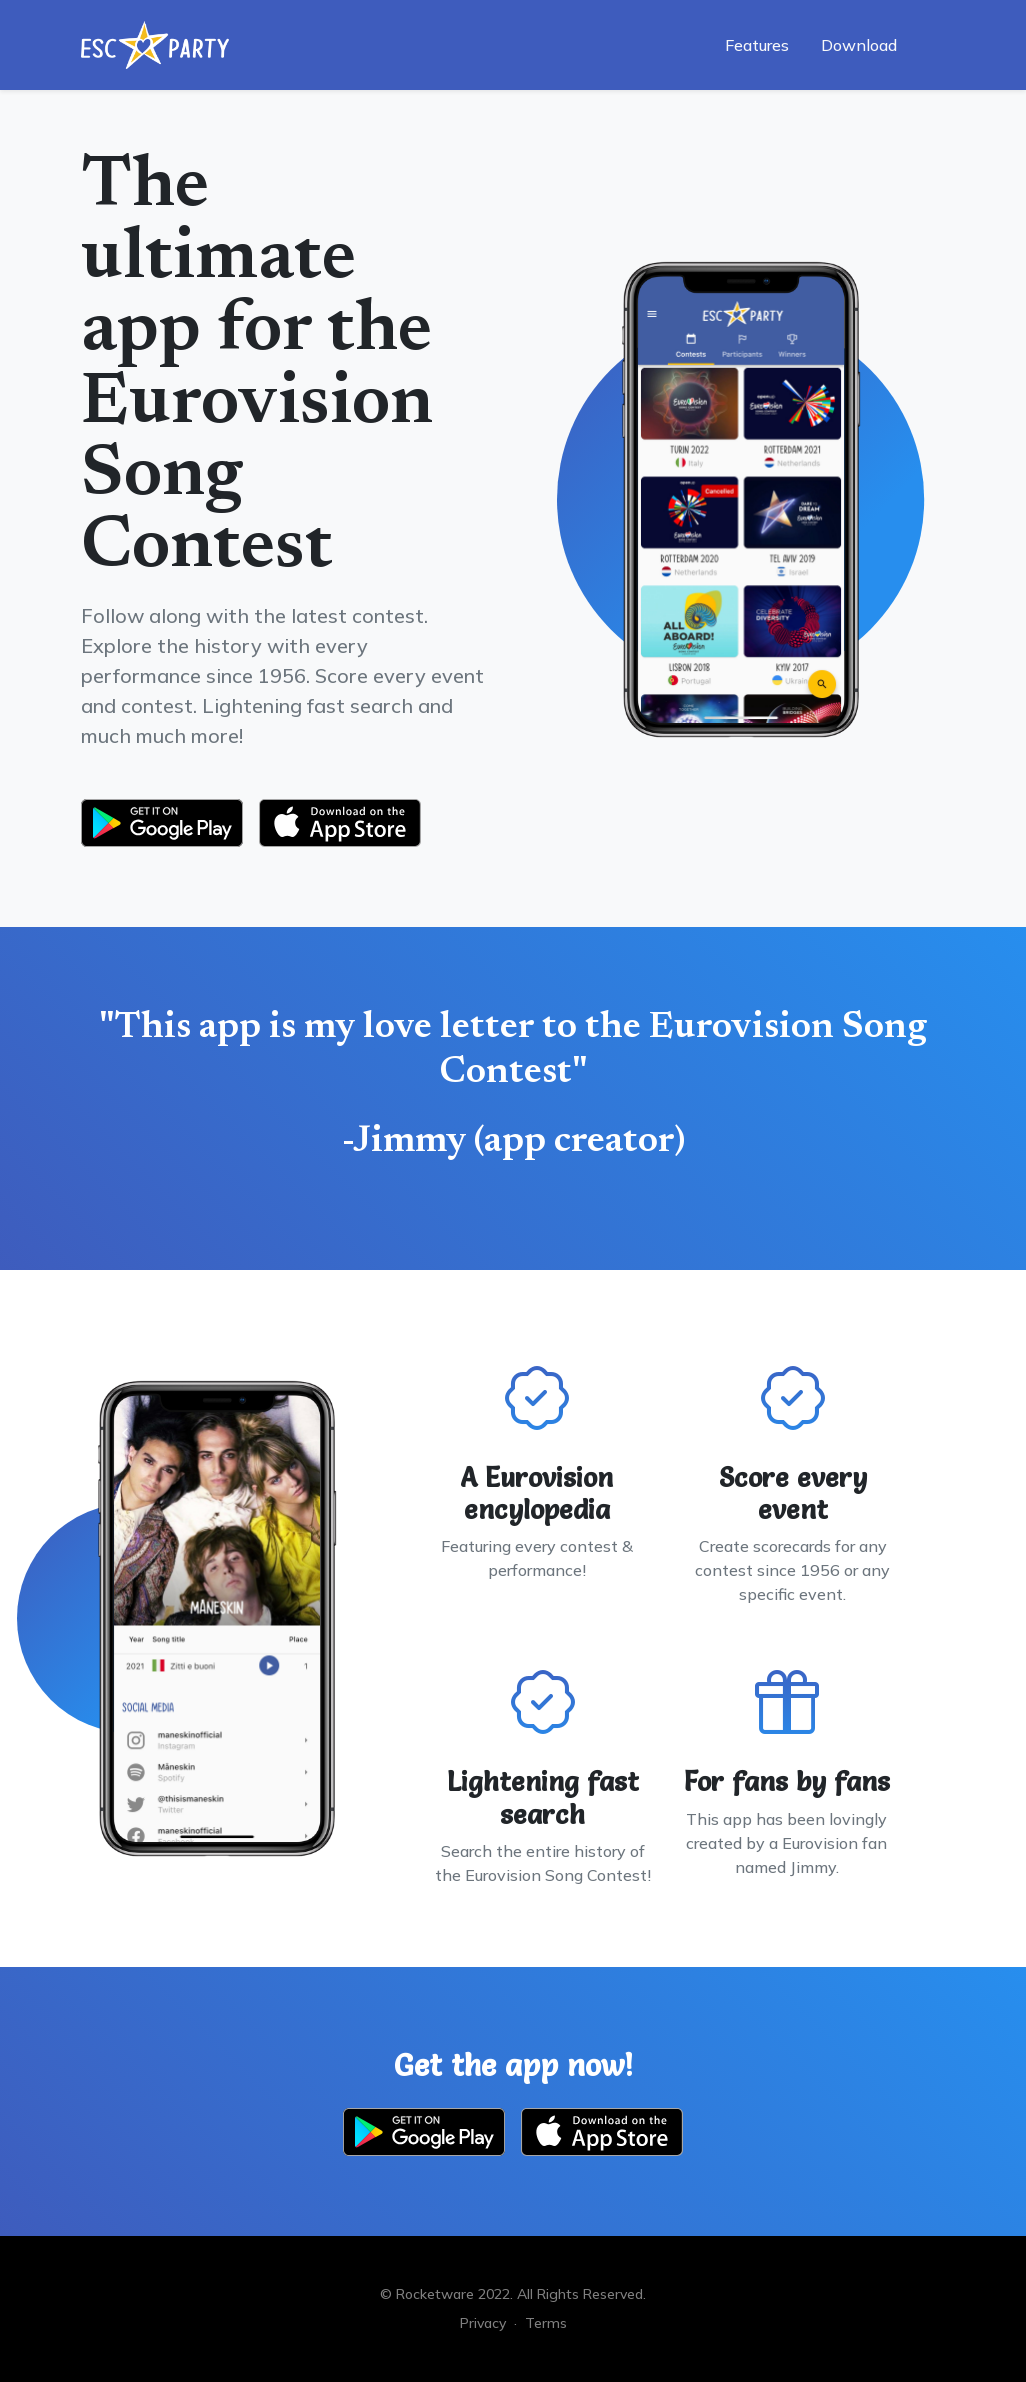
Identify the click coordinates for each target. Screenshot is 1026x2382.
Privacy (483, 2323)
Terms (546, 2323)
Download (859, 45)
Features (757, 45)
